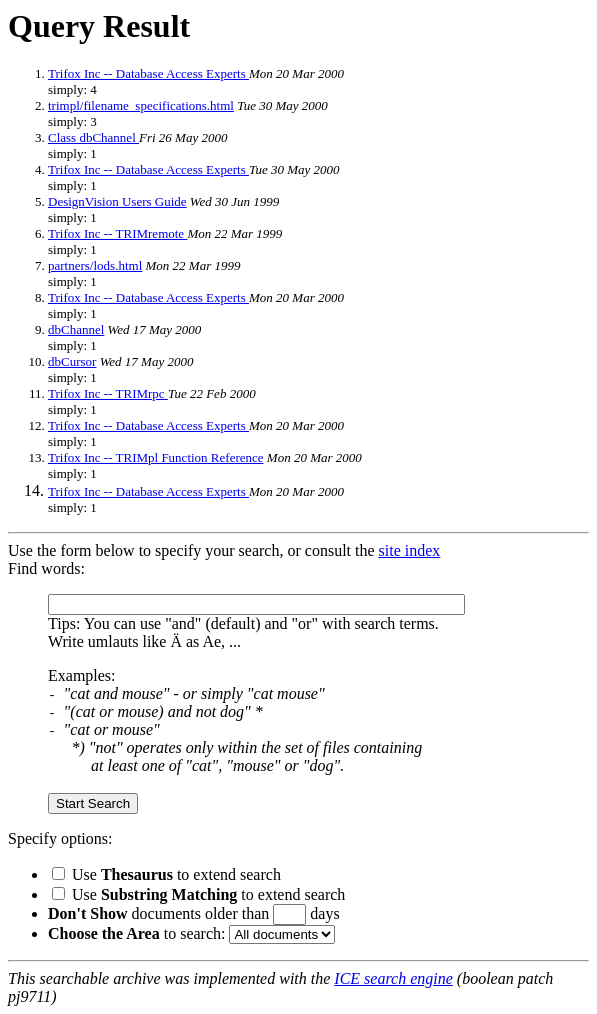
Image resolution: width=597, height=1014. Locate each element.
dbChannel (76, 329)
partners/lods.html (95, 265)
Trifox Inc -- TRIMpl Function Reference (156, 457)
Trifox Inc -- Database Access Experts (148, 73)
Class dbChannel (93, 137)
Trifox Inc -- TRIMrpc (108, 393)
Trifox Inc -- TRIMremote (117, 233)
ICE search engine (393, 978)
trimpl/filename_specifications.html (141, 105)
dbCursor (72, 361)
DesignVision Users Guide (117, 201)
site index (410, 550)
